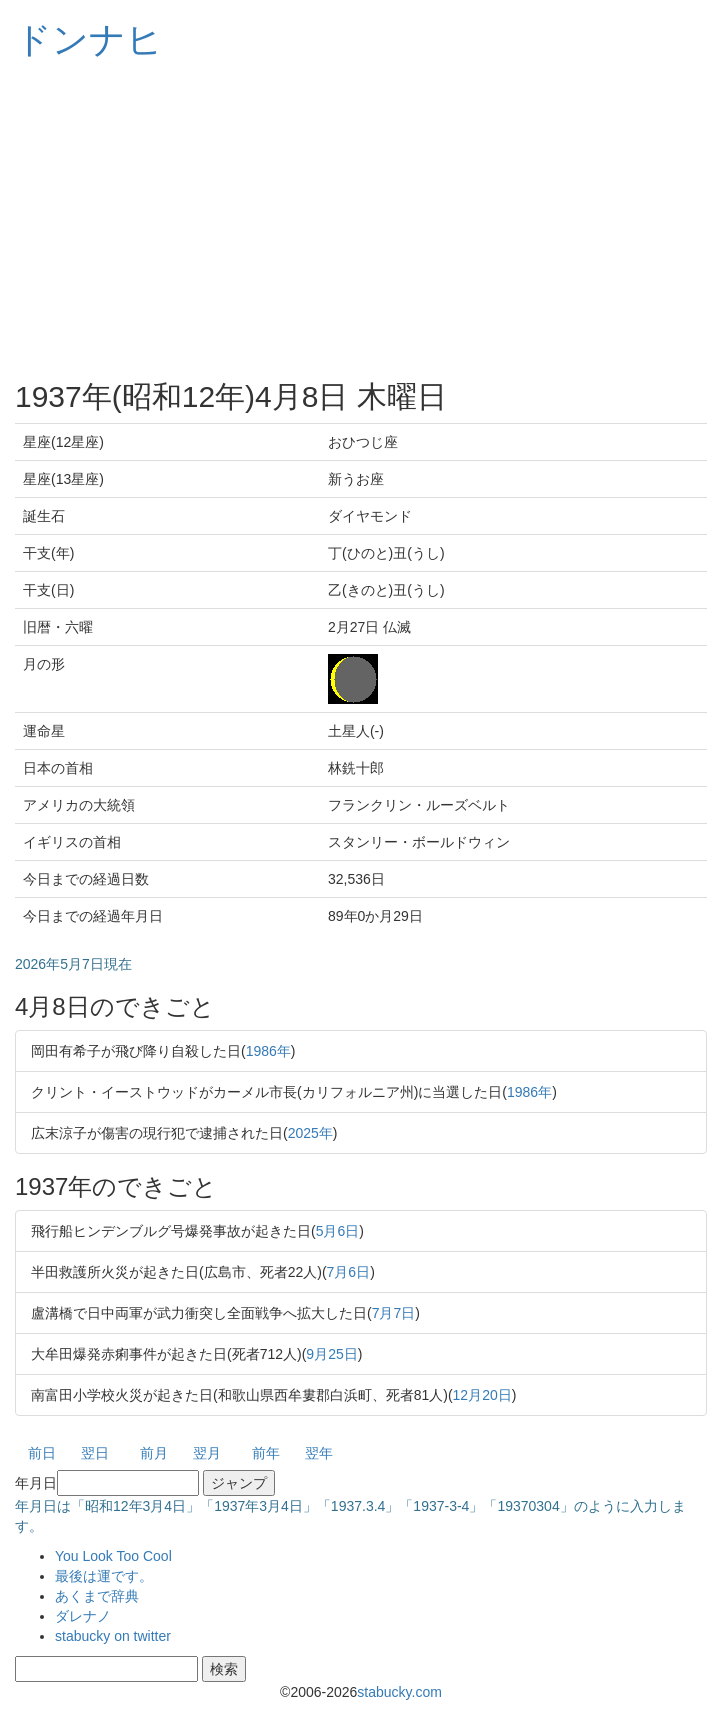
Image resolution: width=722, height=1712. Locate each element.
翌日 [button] (95, 1453)
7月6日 (349, 1272)
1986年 (268, 1051)
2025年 (310, 1133)
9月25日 (331, 1354)
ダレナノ (83, 1616)
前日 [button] (42, 1453)
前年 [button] (266, 1453)
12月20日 (482, 1395)
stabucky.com (399, 1692)
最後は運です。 (104, 1576)
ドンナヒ (89, 39)
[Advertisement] (361, 220)
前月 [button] (154, 1453)
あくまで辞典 (97, 1596)
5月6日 (338, 1231)
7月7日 (394, 1313)
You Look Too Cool (113, 1556)
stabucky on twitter (113, 1636)
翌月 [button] (207, 1453)
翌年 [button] (319, 1453)
